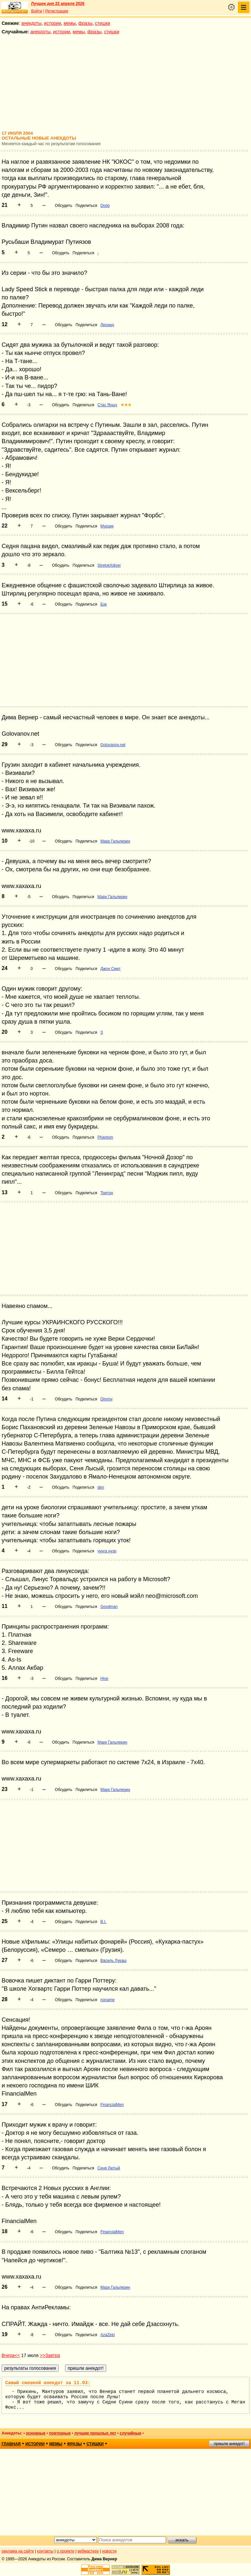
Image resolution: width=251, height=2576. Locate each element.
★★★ (126, 405)
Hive (104, 1678)
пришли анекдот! (229, 2443)
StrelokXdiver (109, 565)
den (100, 1487)
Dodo (105, 205)
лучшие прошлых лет (95, 2433)
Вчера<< (11, 2355)
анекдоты (31, 23)
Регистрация (56, 11)
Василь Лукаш (113, 1960)
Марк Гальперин (115, 841)
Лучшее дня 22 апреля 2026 (57, 3)
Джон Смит (110, 968)
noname (107, 2000)
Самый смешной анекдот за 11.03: (47, 2382)
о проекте (66, 2551)
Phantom (105, 1137)
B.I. (103, 1921)
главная (11, 2444)
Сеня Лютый (108, 2168)
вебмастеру (88, 2551)
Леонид (107, 325)
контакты (45, 2551)
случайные (130, 2433)
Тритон (106, 1193)
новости (109, 2551)
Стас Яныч (107, 405)
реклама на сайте (18, 2551)
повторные (60, 2433)
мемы (70, 23)
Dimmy (106, 1399)
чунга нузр (106, 1551)
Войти (36, 11)
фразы (85, 23)
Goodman (109, 1606)
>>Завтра (50, 2355)
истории (52, 23)
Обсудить (63, 205)
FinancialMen (112, 2104)
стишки (102, 23)
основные (35, 2433)
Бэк (103, 604)
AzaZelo (107, 2335)
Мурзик (106, 526)
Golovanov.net (113, 745)
